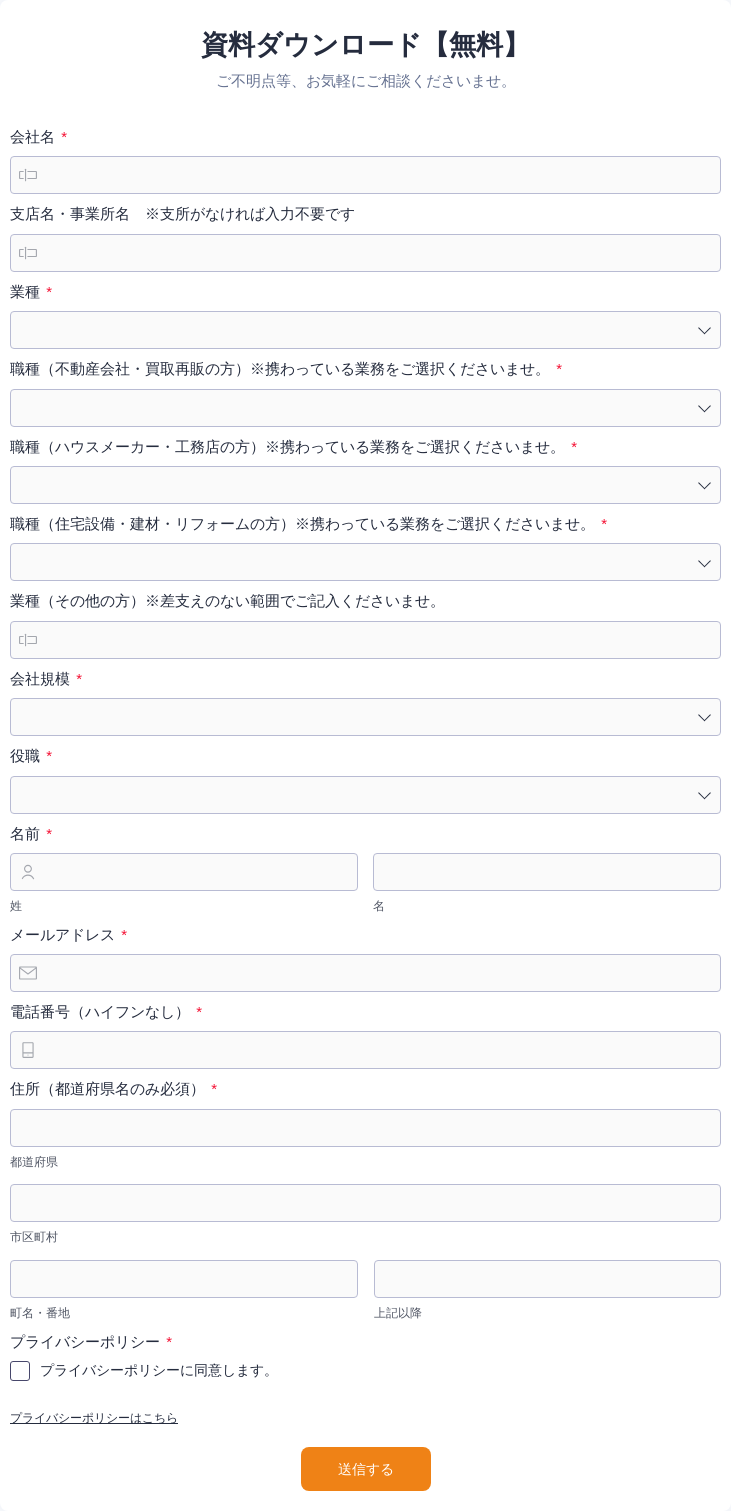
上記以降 (398, 1313)
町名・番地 (40, 1313)
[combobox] (365, 330)
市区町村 (34, 1237)
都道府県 (34, 1162)
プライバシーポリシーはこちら (94, 1418)
